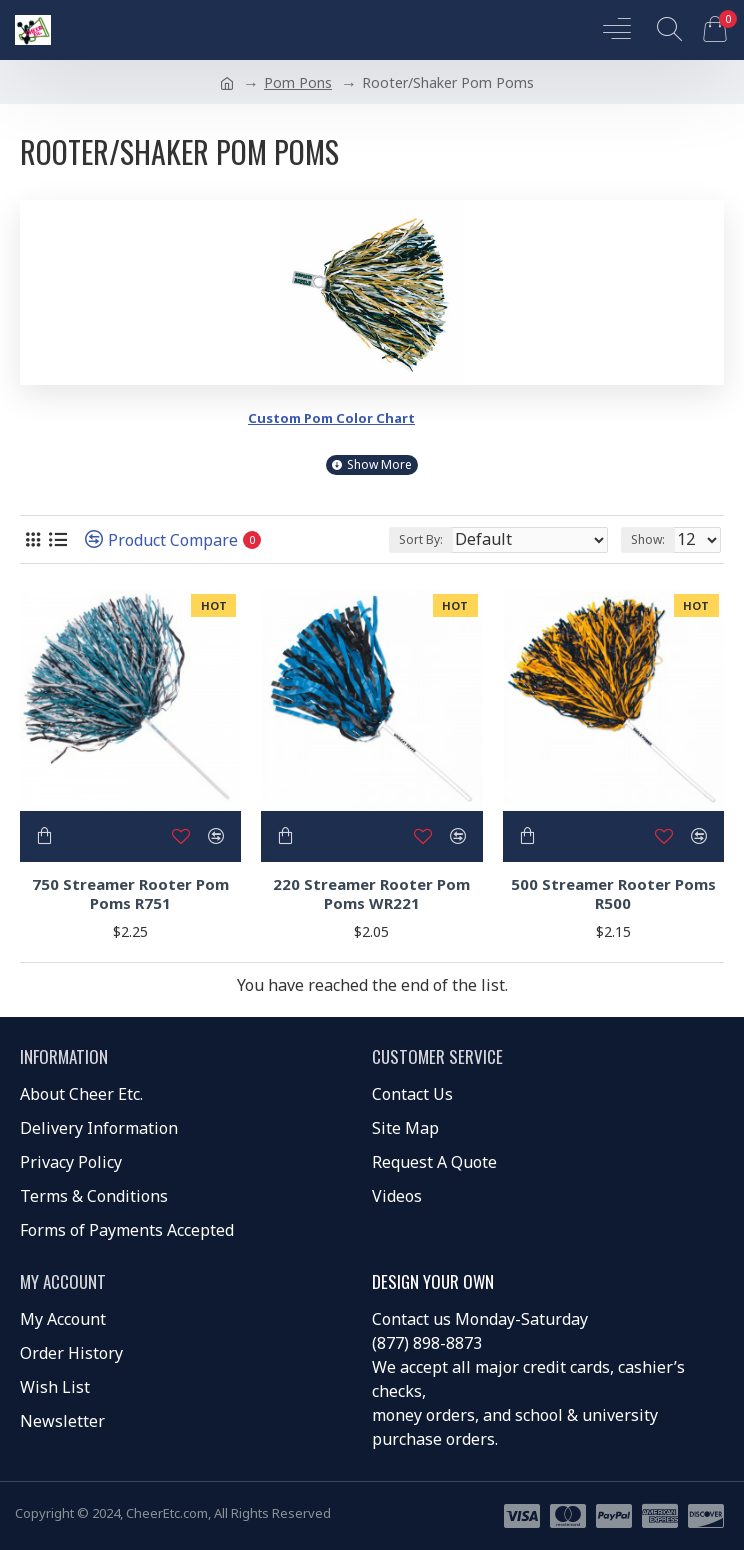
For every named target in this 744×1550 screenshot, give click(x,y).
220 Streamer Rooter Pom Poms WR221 (371, 894)
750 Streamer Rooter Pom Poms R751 (130, 894)
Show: (648, 539)
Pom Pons (298, 82)
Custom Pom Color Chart (331, 418)
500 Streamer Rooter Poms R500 (613, 894)
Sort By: (421, 539)
